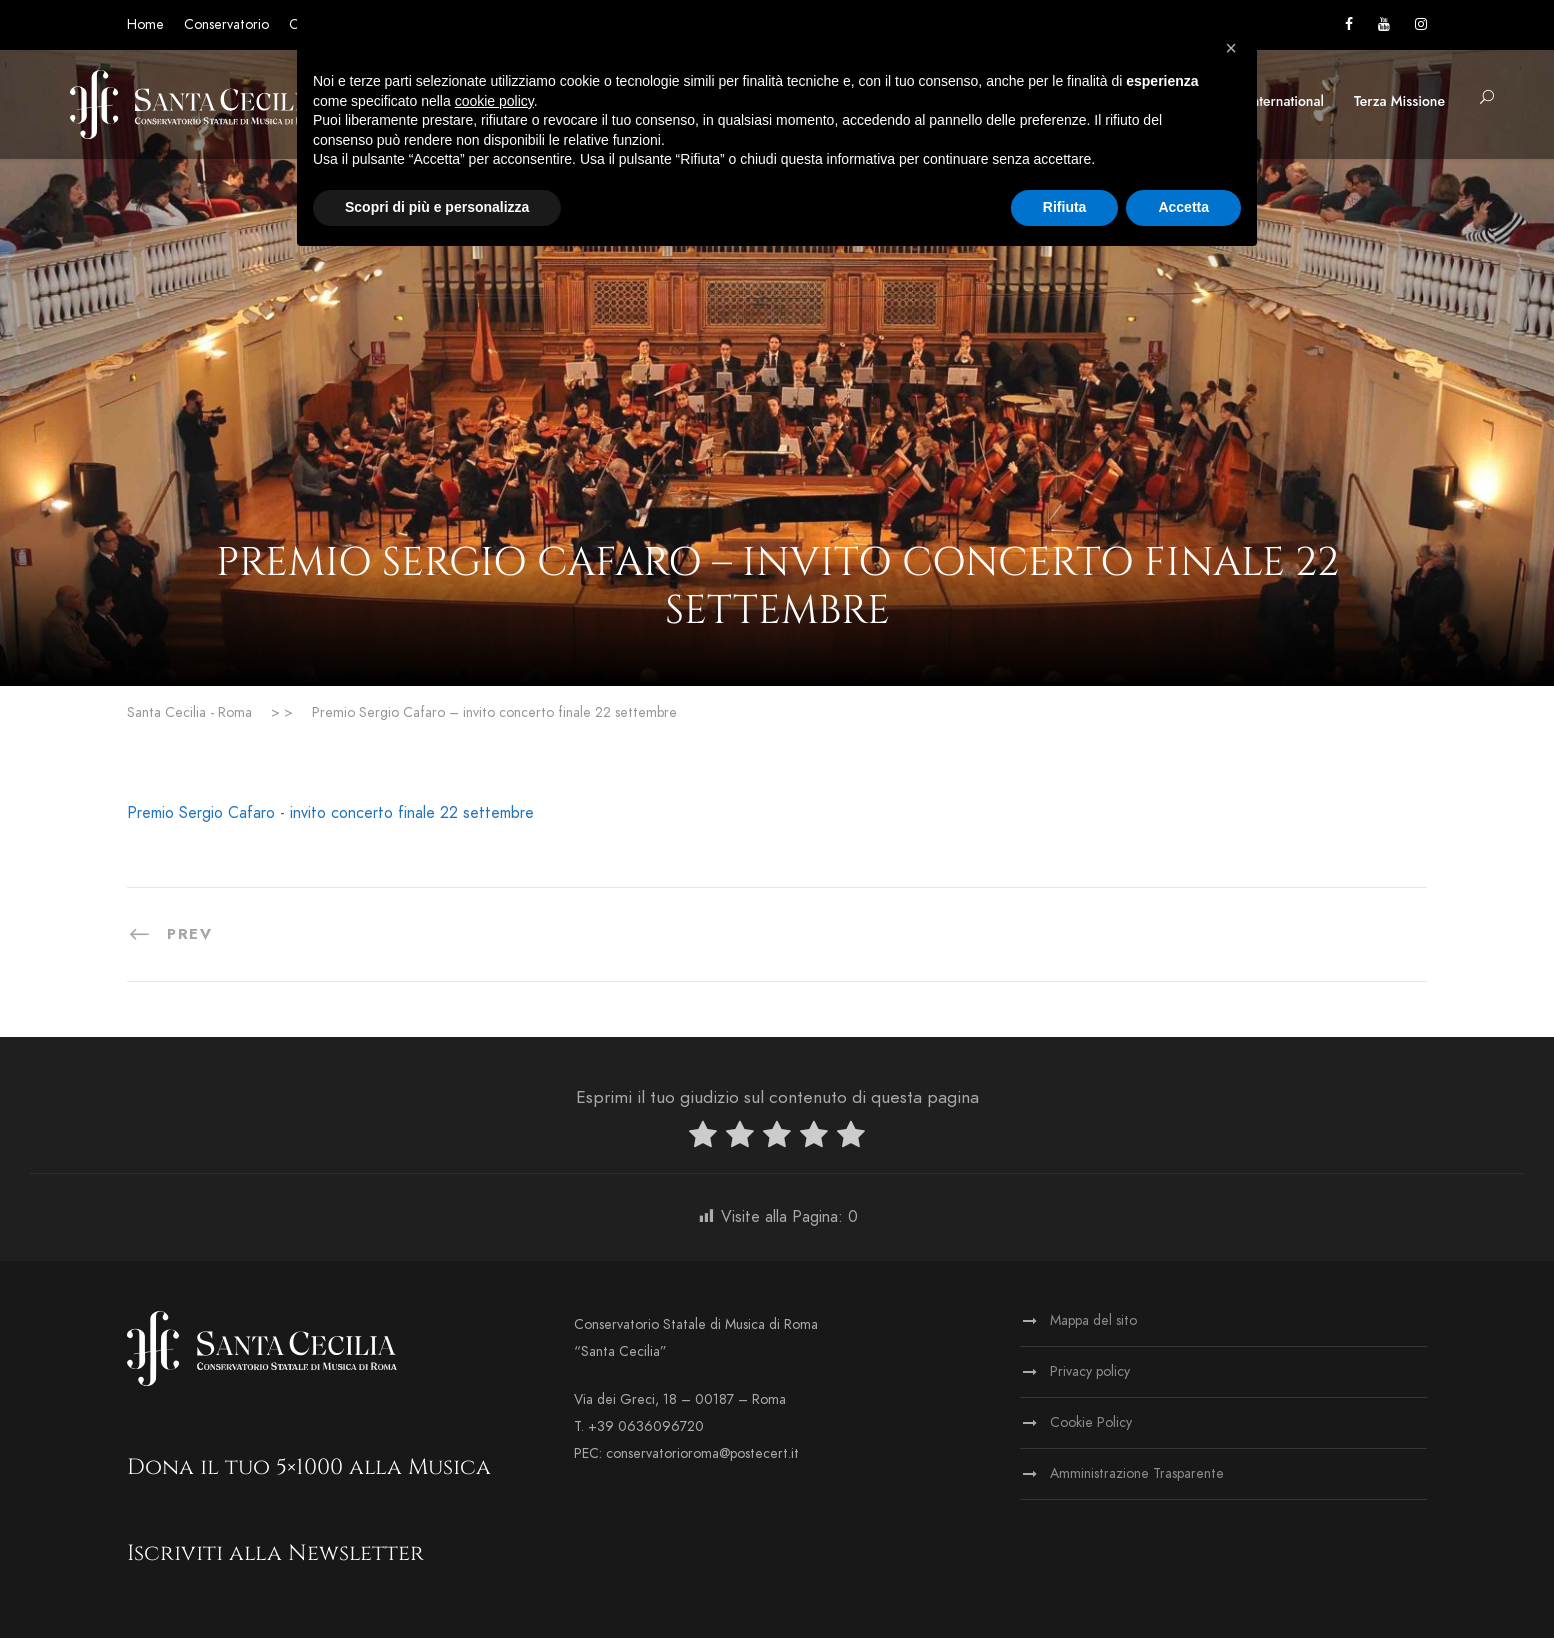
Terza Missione (1399, 101)
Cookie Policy (1091, 1422)
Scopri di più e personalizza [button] (437, 207)
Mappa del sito (1093, 1320)
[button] (1231, 48)
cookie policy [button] (494, 101)
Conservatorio (226, 24)
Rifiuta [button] (1065, 207)
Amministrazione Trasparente (1137, 1473)
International (1286, 101)
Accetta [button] (1183, 207)
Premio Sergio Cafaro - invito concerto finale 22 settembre (330, 813)
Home (145, 24)
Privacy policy (1090, 1371)
